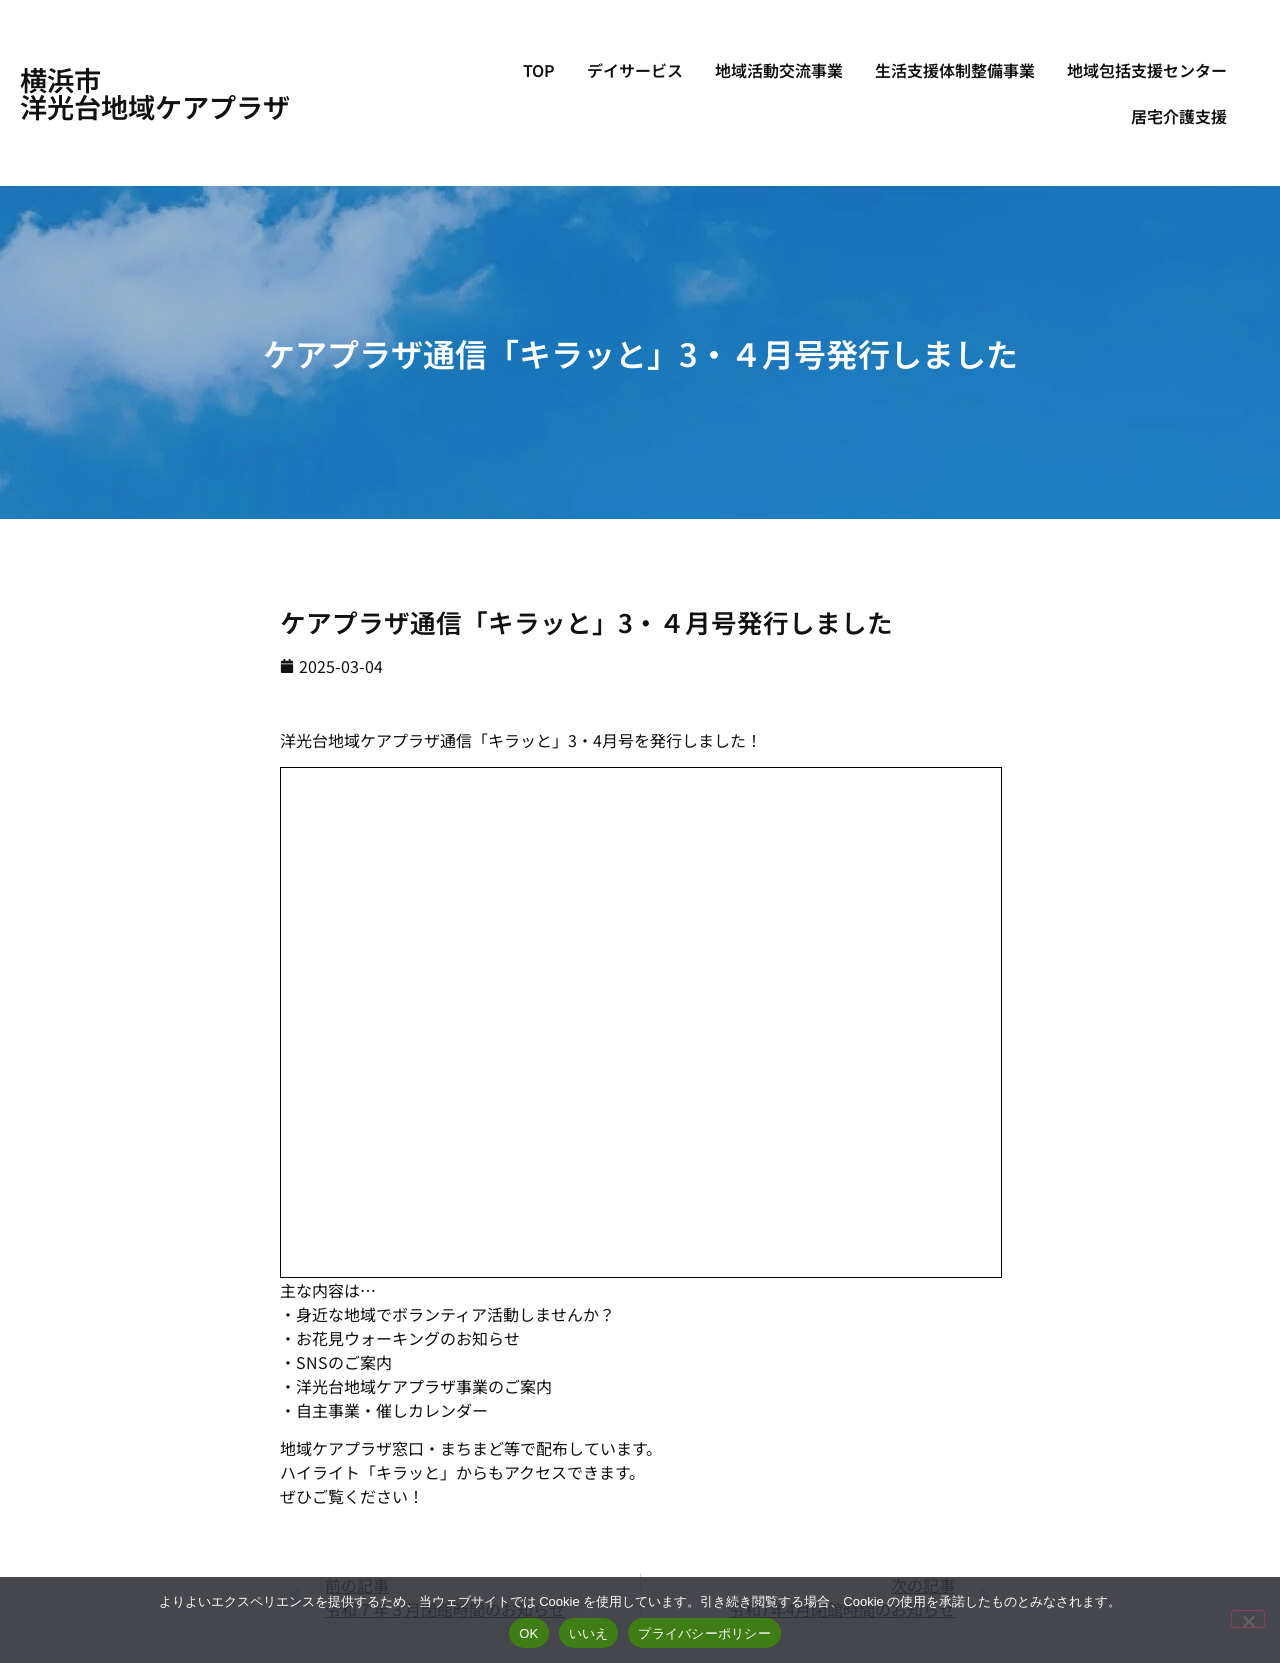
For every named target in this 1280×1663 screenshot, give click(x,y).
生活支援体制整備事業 (955, 70)
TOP (539, 70)
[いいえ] (1248, 1619)
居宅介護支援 (1179, 116)
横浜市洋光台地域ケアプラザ (155, 92)
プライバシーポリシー (704, 1633)
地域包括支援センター (1147, 70)
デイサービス (635, 70)
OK (528, 1633)
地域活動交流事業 (779, 70)
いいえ (589, 1633)
